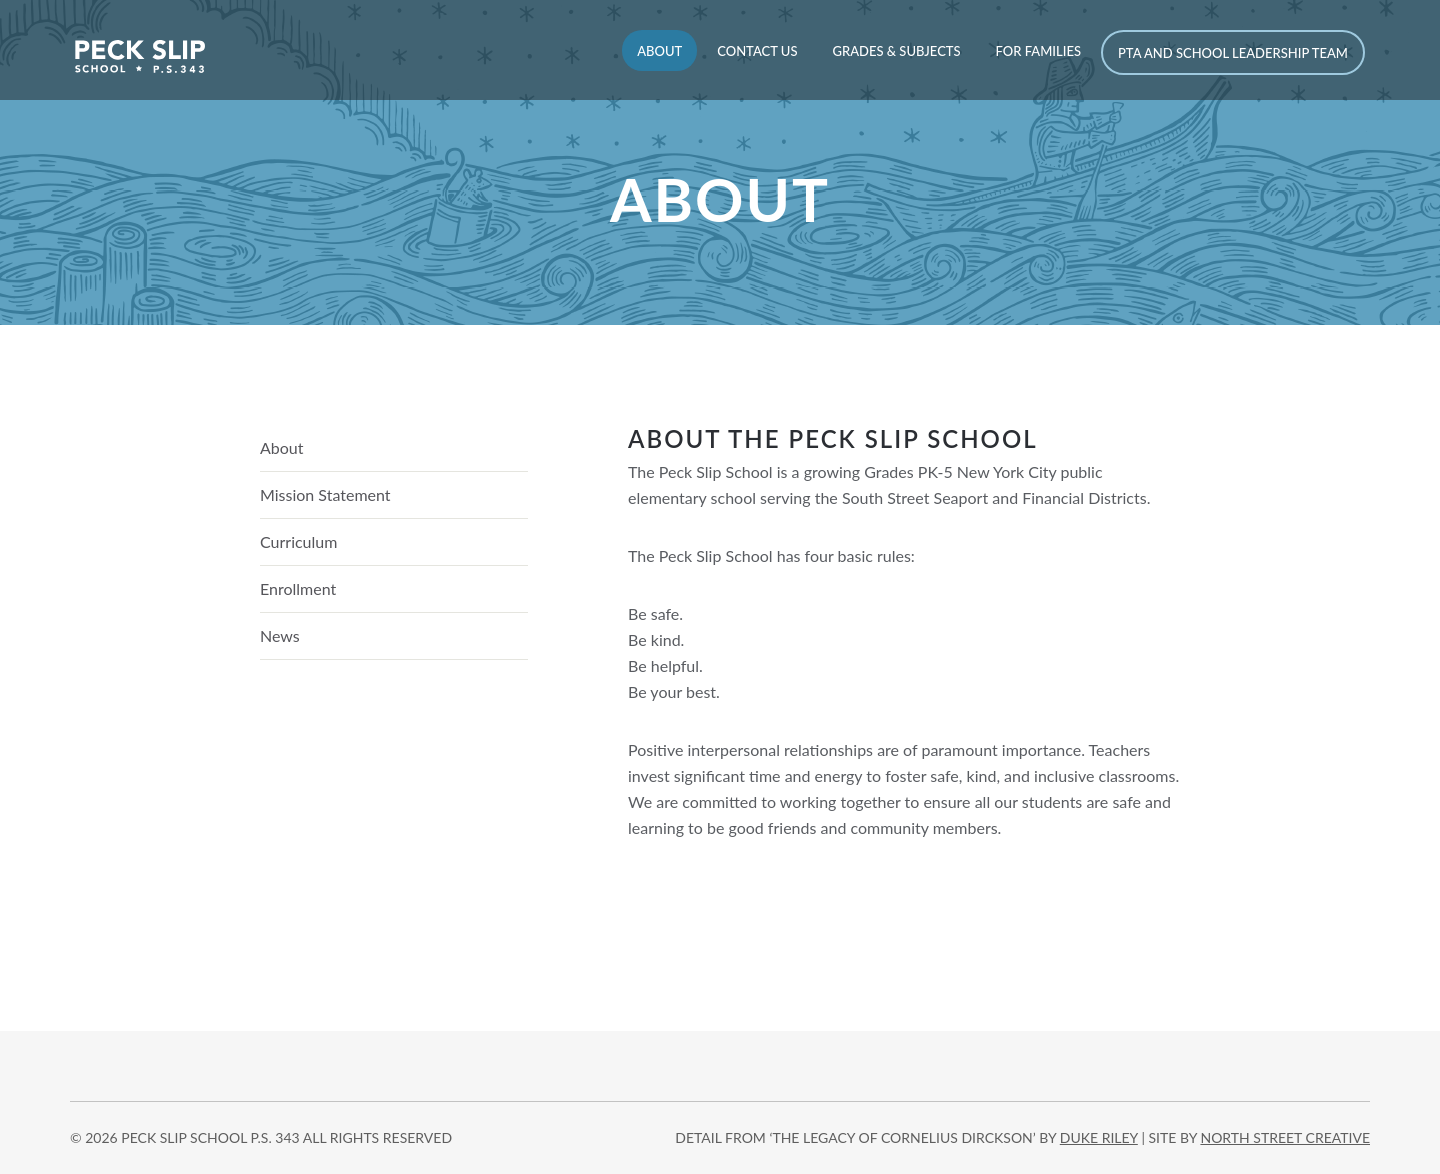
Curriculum (298, 541)
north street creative (1285, 1137)
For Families (1038, 51)
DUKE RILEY (1099, 1137)
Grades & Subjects (896, 51)
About (659, 51)
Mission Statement (325, 494)
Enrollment (298, 588)
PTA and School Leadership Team (1233, 53)
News (280, 635)
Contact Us (757, 51)
